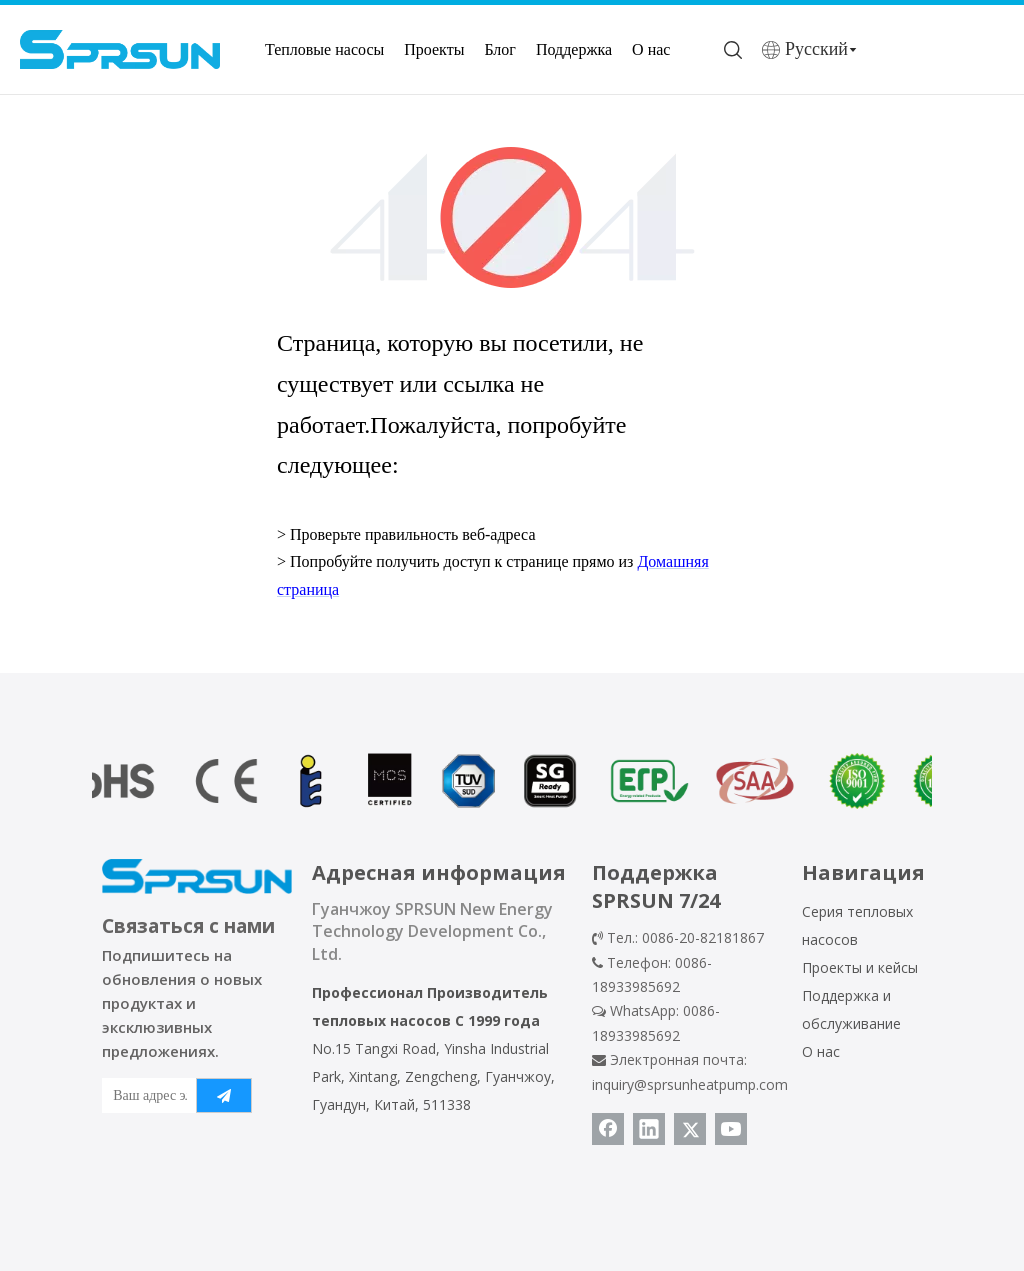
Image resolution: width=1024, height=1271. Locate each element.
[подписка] (224, 1095)
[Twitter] (690, 1129)
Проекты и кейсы (860, 967)
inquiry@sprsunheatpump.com (690, 1084)
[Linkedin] (649, 1129)
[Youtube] (731, 1129)
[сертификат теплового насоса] (512, 781)
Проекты (434, 49)
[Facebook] (608, 1129)
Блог (500, 49)
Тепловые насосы (324, 49)
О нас (651, 49)
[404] (512, 217)
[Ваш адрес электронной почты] (145, 1095)
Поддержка (574, 49)
